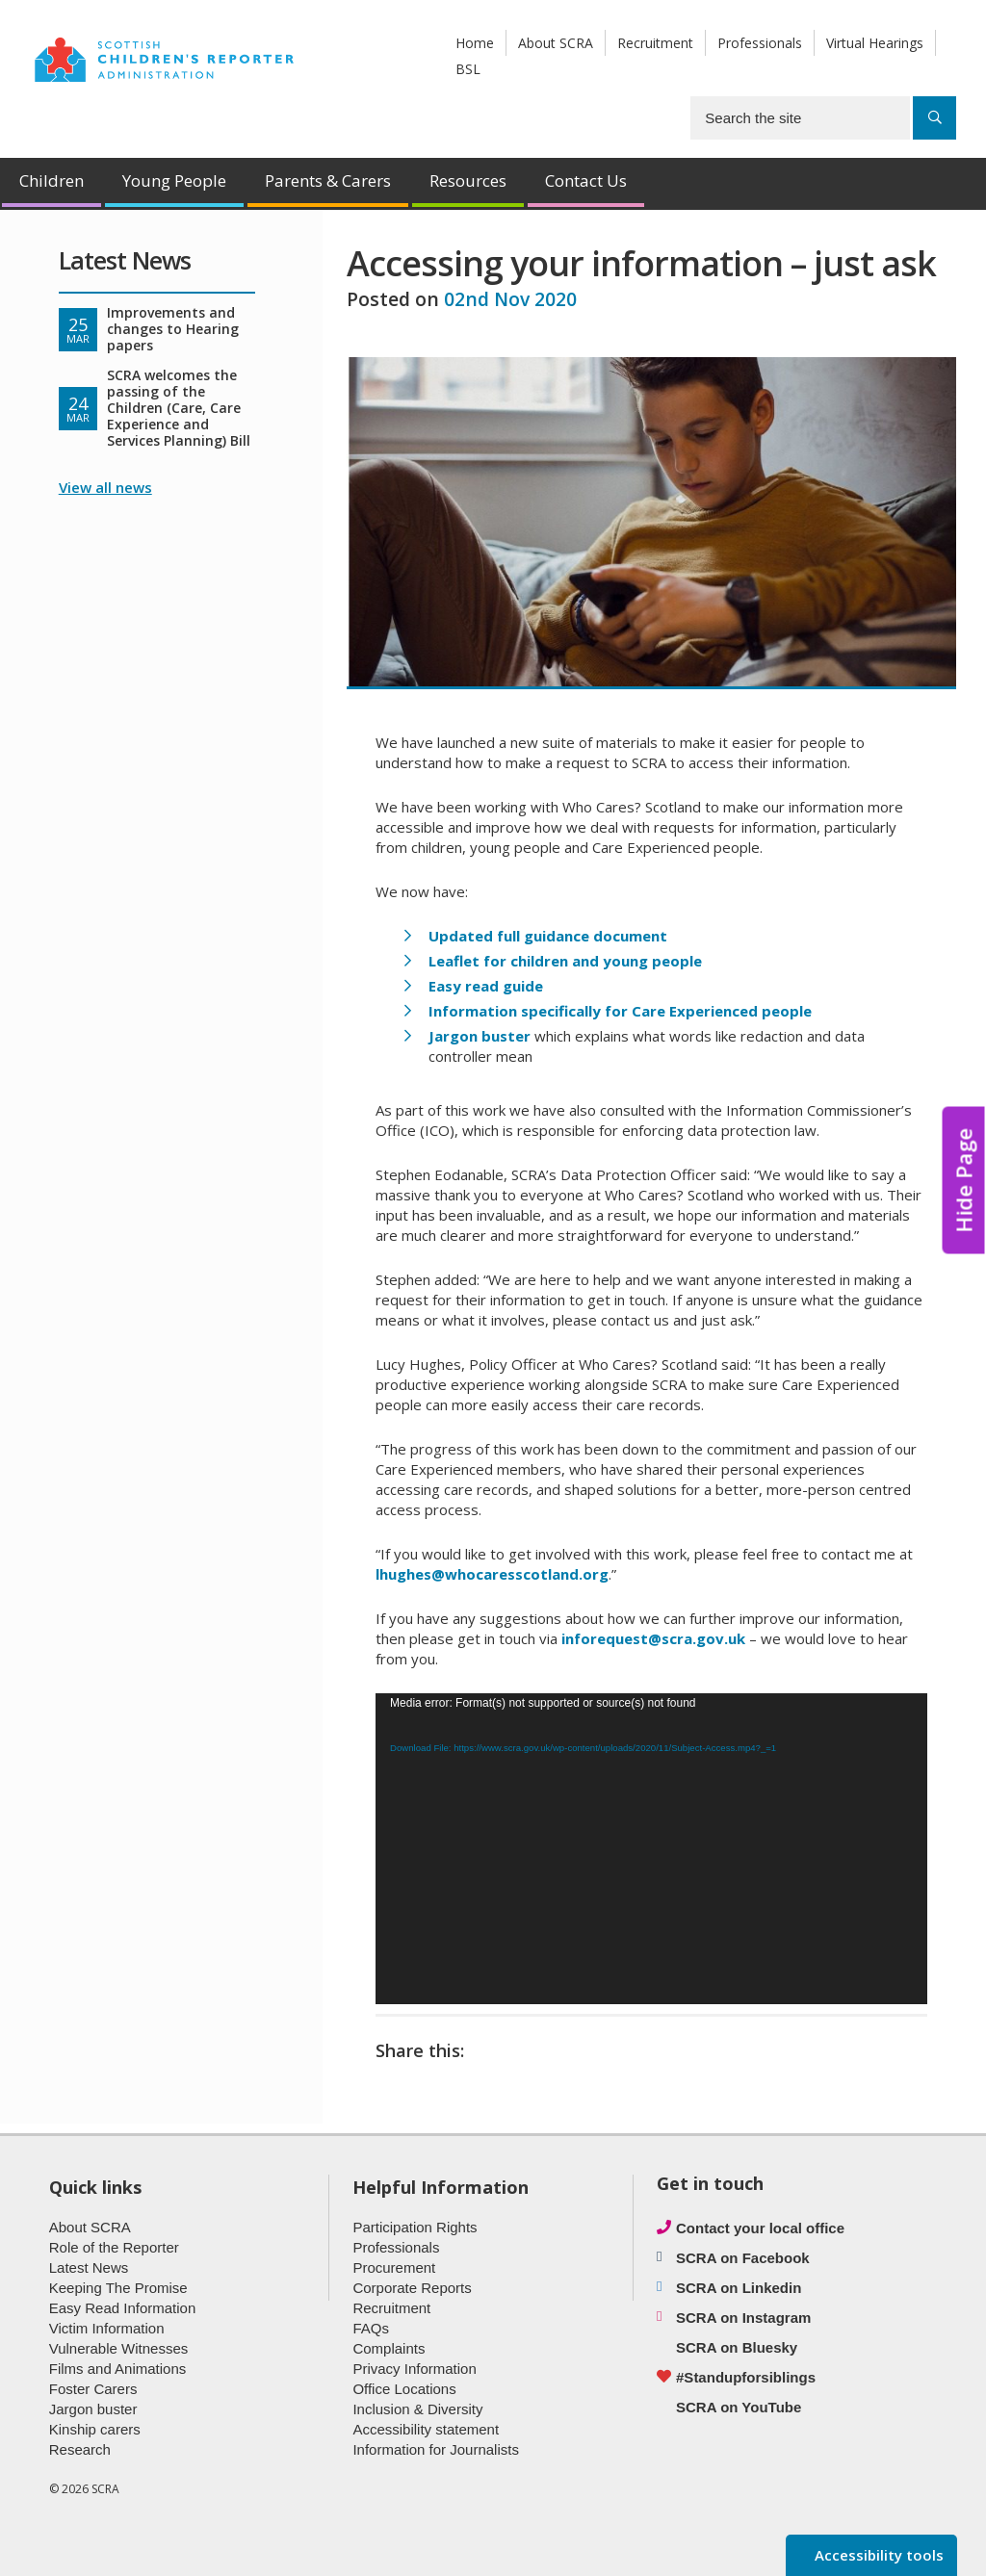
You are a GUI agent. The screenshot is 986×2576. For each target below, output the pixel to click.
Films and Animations (118, 2368)
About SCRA (555, 43)
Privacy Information (414, 2368)
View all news (105, 487)
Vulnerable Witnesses (119, 2348)
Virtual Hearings (874, 43)
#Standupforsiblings (746, 2377)
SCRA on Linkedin (738, 2288)
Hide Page (963, 1180)
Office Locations (403, 2389)
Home (474, 43)
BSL (467, 69)
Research (80, 2449)
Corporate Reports (411, 2288)
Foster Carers (93, 2389)
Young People (174, 180)
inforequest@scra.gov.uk (653, 1638)
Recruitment (655, 43)
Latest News (89, 2267)
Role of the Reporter (114, 2247)
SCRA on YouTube (738, 2407)
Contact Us (586, 180)
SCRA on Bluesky (736, 2347)
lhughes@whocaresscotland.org (492, 1574)
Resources (467, 180)
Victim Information (107, 2328)
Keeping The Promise (118, 2288)
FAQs (370, 2328)
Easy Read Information (122, 2308)
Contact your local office (760, 2228)
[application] (651, 1848)
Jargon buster (93, 2409)
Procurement (393, 2267)
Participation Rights (414, 2227)
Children (51, 180)
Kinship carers (95, 2429)
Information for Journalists (435, 2449)
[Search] (934, 118)
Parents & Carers (328, 180)
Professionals (759, 43)
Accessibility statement (425, 2429)
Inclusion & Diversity (417, 2409)
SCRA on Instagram (743, 2317)
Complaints (388, 2348)
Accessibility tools (877, 2554)
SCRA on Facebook (743, 2258)
